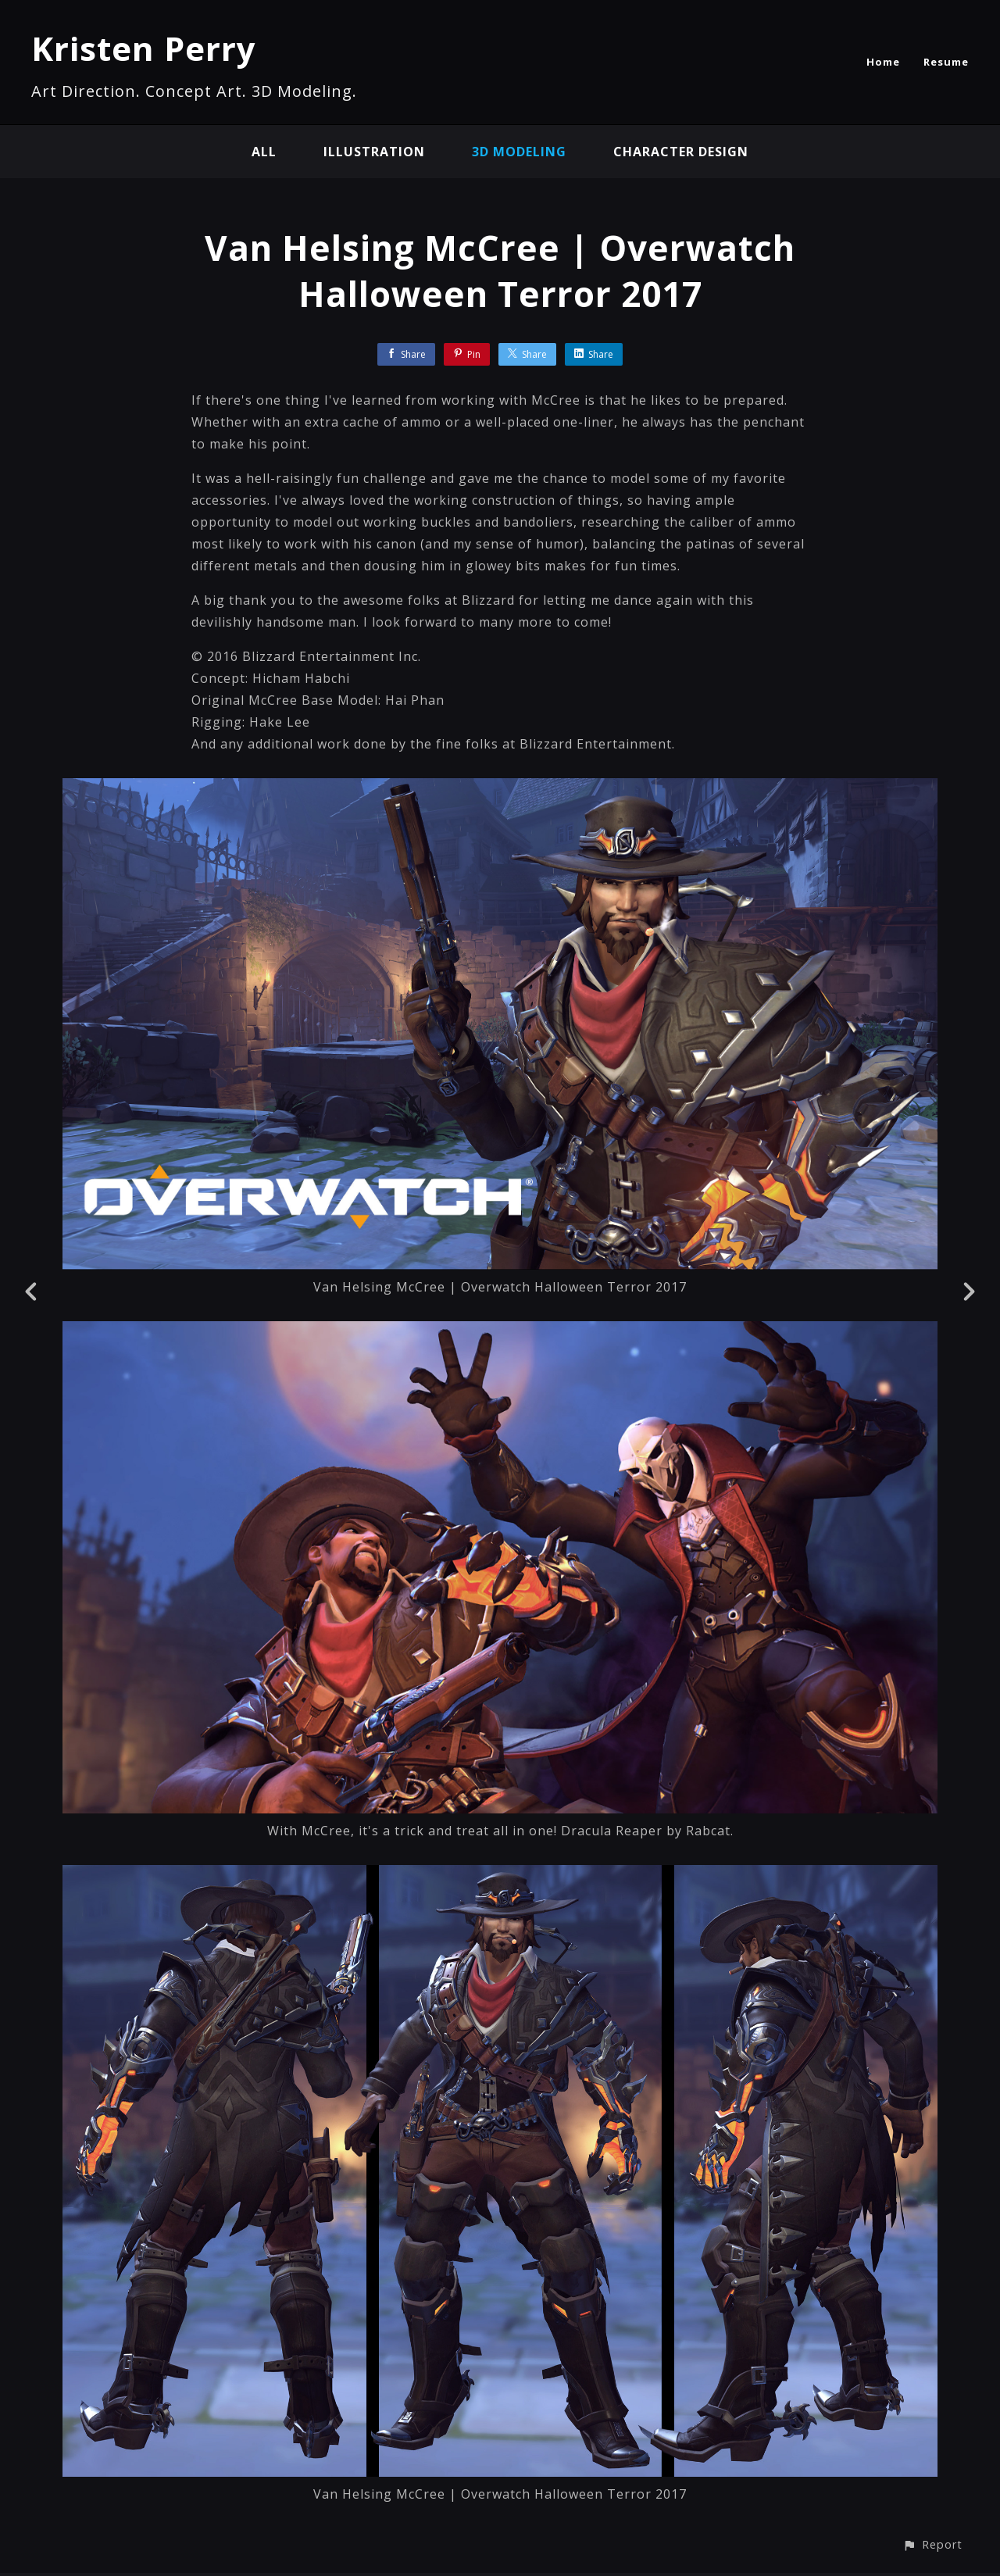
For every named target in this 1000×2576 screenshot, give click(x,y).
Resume (946, 62)
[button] (932, 2544)
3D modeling (519, 151)
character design (680, 151)
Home (883, 62)
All (264, 151)
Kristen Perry (143, 48)
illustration (374, 151)
